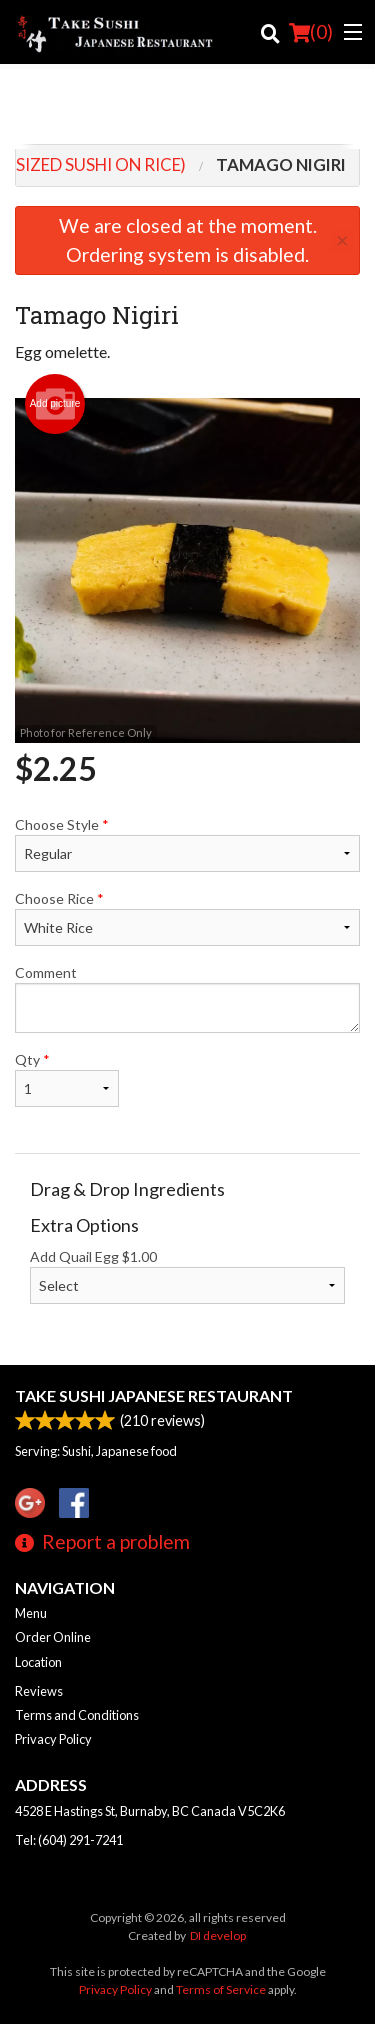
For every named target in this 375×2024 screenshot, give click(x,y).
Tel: (69, 1840)
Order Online (53, 1637)
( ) (311, 32)
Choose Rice (187, 918)
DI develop (218, 1935)
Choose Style (187, 844)
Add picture (55, 404)
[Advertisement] (187, 109)
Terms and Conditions (77, 1715)
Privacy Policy (53, 1739)
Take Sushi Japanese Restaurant (154, 1395)
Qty (67, 1079)
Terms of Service (221, 1989)
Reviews (39, 1691)
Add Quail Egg (187, 1276)
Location (38, 1662)
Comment (187, 998)
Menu (31, 1613)
